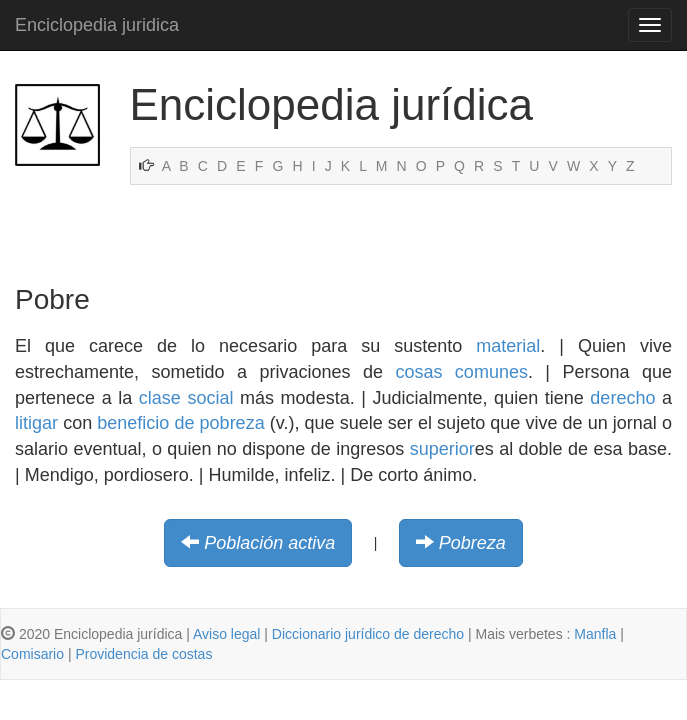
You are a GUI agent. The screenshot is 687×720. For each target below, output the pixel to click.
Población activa (269, 543)
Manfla (595, 634)
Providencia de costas (143, 654)
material (508, 346)
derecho (622, 398)
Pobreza (472, 543)
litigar (36, 423)
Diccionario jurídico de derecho (368, 634)
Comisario (32, 654)
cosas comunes (461, 372)
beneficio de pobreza (180, 423)
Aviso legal (226, 634)
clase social (186, 398)
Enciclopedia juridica (97, 25)
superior (442, 449)
